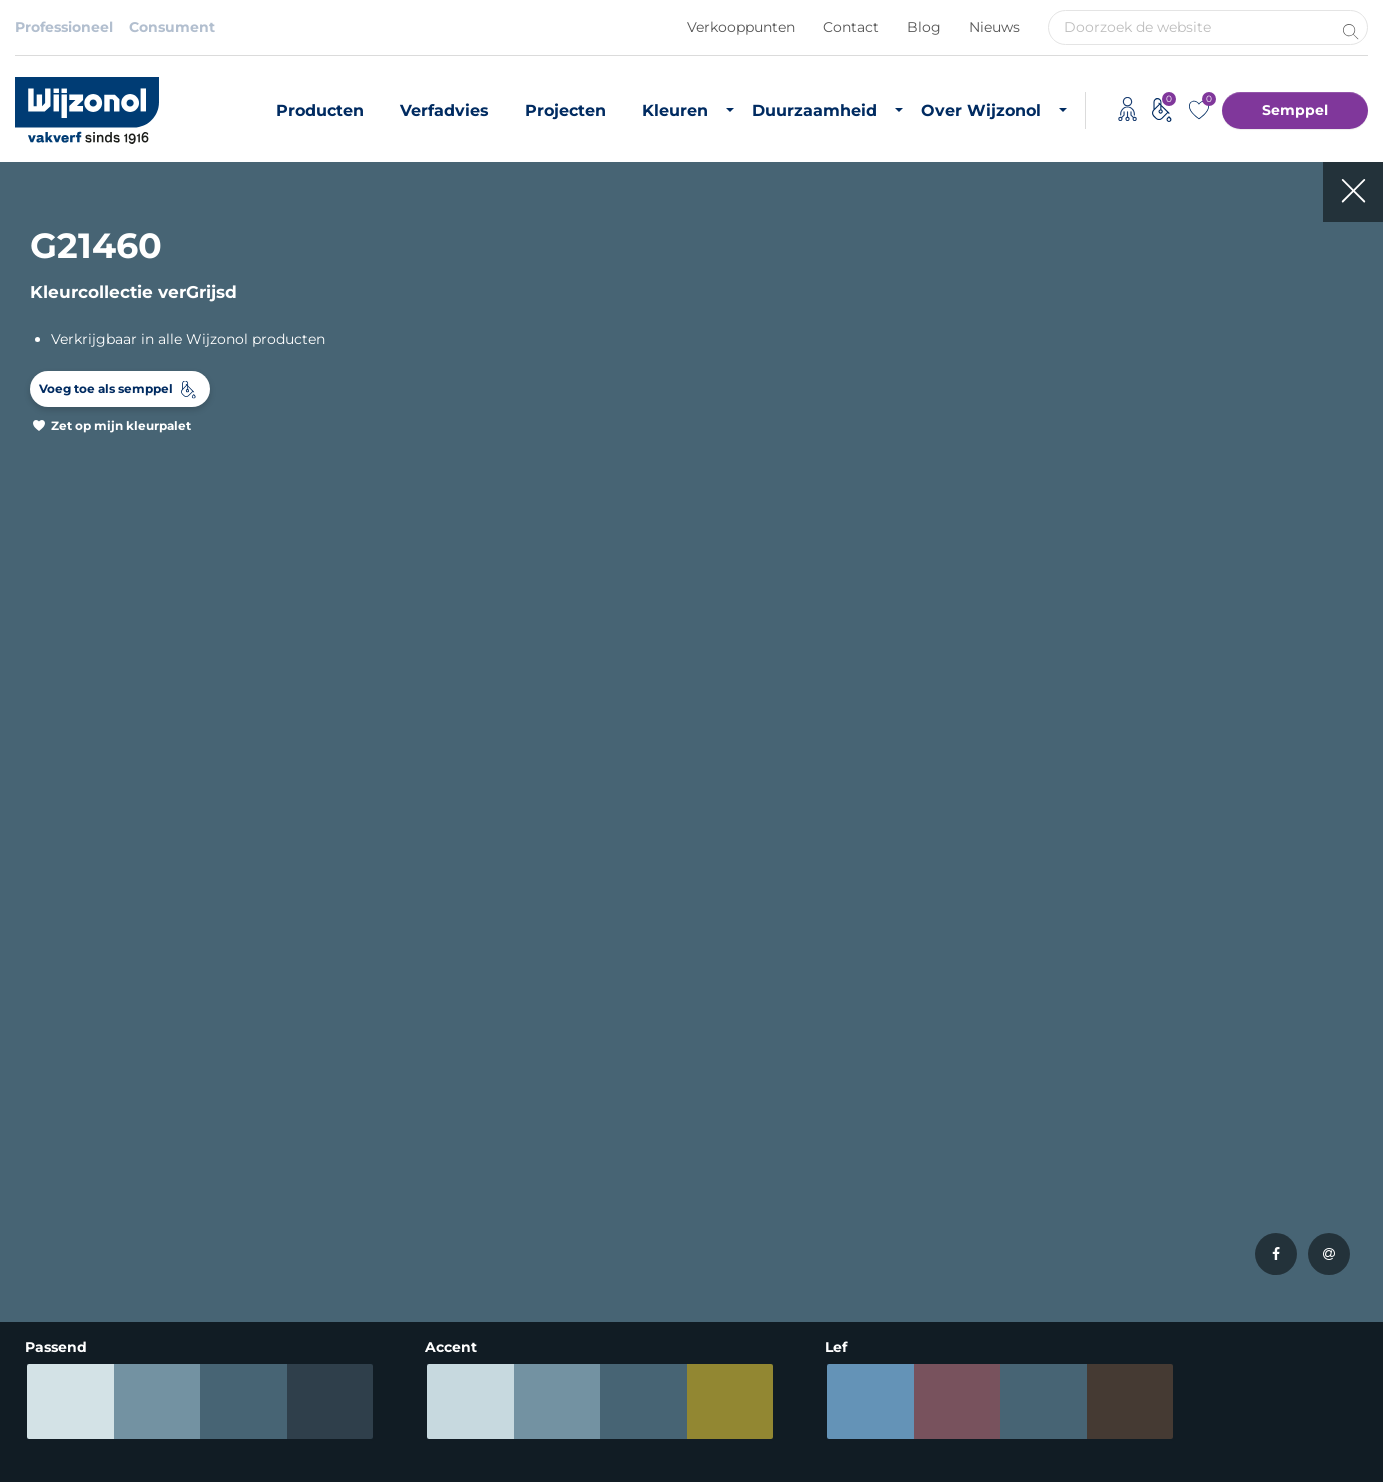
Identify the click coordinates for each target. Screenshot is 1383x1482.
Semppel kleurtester (317, 1218)
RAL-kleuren (288, 1137)
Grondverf (50, 1137)
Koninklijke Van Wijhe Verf (662, 1431)
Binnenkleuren (297, 1083)
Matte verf (51, 1164)
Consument (172, 27)
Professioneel (64, 27)
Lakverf (40, 1272)
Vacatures (971, 1110)
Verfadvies (444, 110)
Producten (320, 110)
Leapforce (1341, 1464)
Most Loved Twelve (312, 1164)
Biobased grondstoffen (787, 1158)
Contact (851, 27)
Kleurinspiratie (296, 1191)
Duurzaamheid (814, 110)
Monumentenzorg (524, 1252)
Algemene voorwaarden (325, 1431)
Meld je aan (1300, 877)
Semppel (1295, 110)
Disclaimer (53, 1431)
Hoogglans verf (69, 1245)
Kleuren (675, 110)
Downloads (976, 1137)
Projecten (565, 110)
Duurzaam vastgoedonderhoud (778, 1120)
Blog (924, 27)
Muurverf (47, 1110)
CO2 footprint (755, 1185)
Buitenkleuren (295, 1110)
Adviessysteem (489, 1431)
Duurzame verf (759, 1083)
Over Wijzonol (981, 110)
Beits (33, 1191)
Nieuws (994, 27)
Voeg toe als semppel (106, 388)
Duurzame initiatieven (785, 1212)
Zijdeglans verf (66, 1218)
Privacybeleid (166, 1431)
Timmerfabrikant (520, 1225)
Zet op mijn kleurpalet (121, 425)
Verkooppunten (741, 27)
